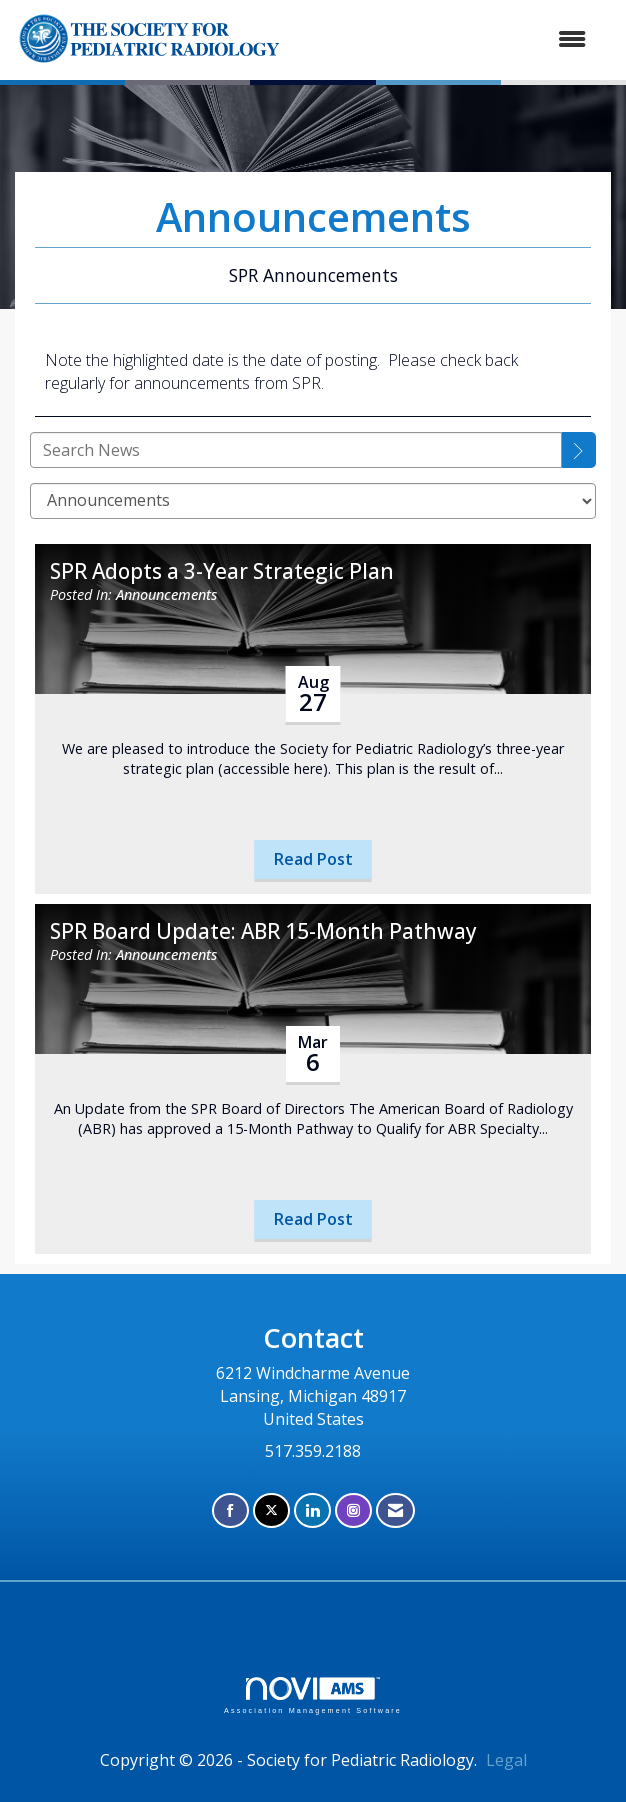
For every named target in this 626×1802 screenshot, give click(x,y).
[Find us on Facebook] (230, 1510)
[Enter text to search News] (296, 450)
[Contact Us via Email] (395, 1510)
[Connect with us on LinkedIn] (312, 1510)
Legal (506, 1760)
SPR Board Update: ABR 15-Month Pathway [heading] (263, 931)
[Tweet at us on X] (271, 1510)
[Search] (579, 450)
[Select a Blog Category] (313, 501)
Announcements (166, 594)
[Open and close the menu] (506, 39)
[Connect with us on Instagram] (353, 1510)
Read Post (313, 859)
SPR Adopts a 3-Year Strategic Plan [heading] (222, 571)
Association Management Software (313, 1695)
